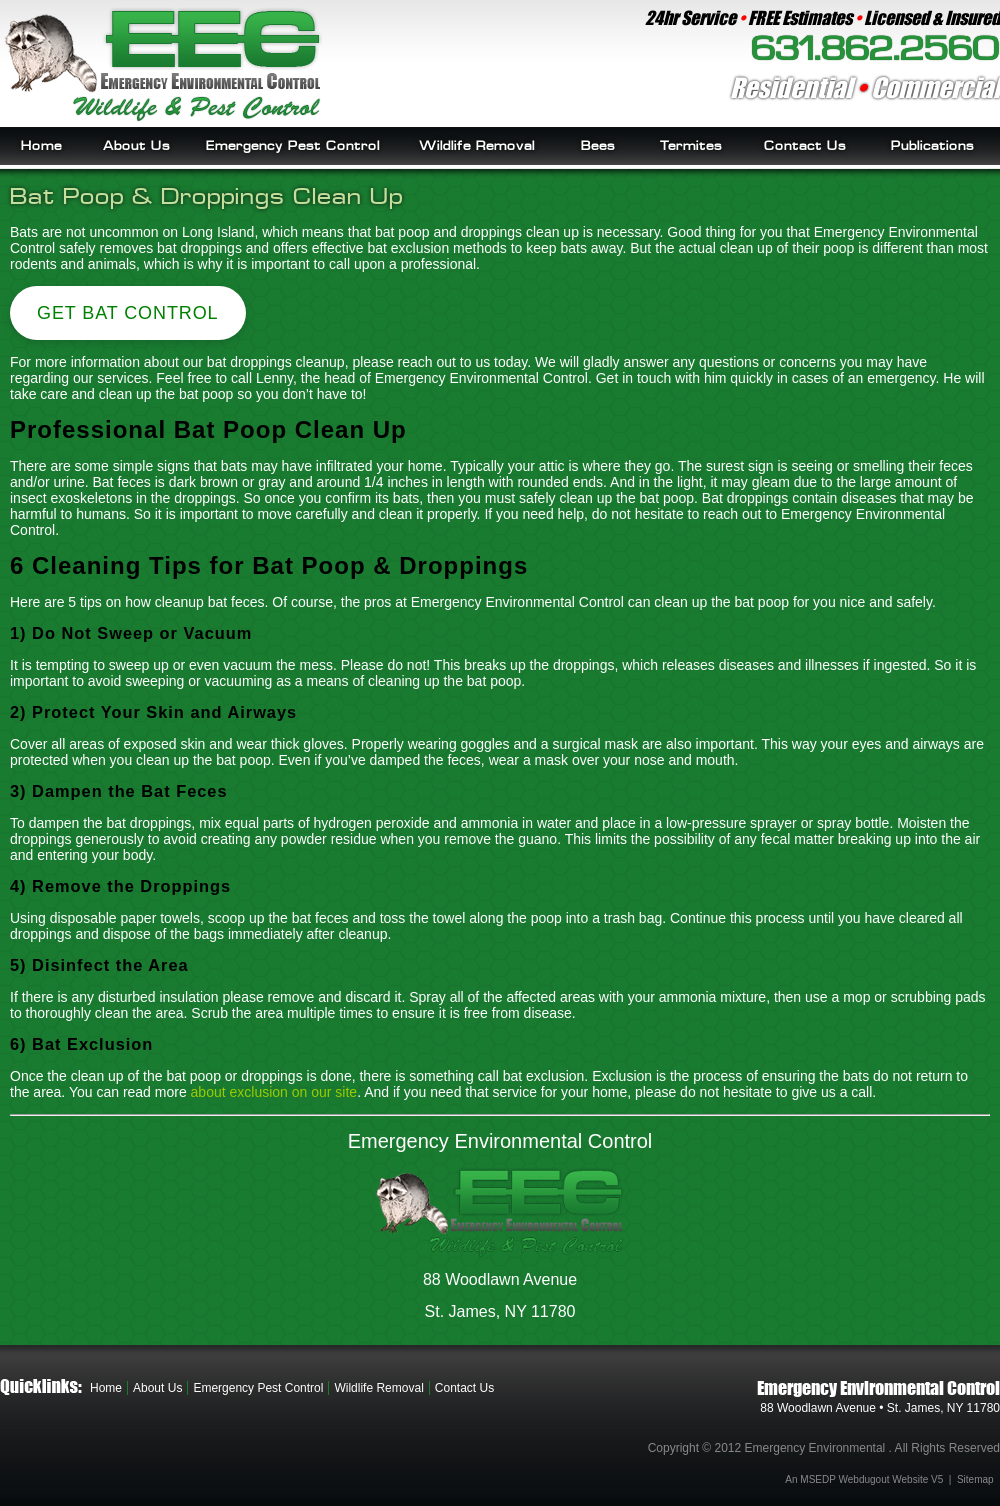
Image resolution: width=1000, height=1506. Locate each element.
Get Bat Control (128, 313)
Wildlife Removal (477, 146)
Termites (691, 146)
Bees (598, 146)
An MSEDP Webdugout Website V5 (864, 1479)
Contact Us (805, 146)
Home (41, 146)
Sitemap (975, 1479)
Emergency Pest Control (293, 146)
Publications (932, 146)
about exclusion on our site (274, 1092)
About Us (136, 146)
